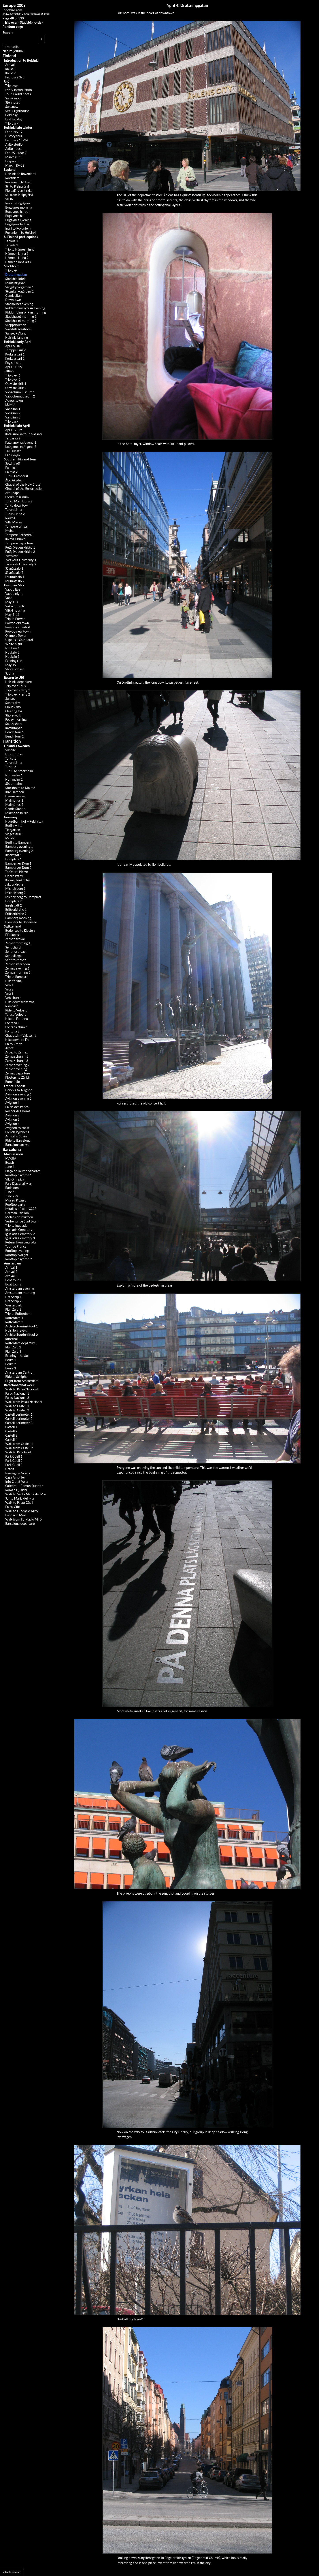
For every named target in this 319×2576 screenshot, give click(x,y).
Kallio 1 (10, 69)
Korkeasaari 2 (15, 358)
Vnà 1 (9, 985)
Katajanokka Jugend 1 (20, 442)
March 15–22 (14, 165)
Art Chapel (12, 493)
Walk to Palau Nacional (21, 1389)
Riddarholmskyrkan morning (25, 312)
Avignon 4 (12, 1124)
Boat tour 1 (13, 1280)
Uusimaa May (14, 585)
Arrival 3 (11, 1276)
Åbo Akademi (14, 480)
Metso (10, 531)
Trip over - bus (15, 686)
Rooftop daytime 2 (18, 1259)
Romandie (12, 1082)
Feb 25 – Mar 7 (16, 153)
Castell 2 (11, 1431)
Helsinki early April (18, 342)
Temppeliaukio (15, 350)
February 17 (14, 132)
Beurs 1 (10, 1360)
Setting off (12, 463)
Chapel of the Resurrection (24, 489)
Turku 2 (10, 767)
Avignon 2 (12, 1115)
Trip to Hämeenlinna (19, 249)
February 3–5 (14, 77)
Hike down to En (17, 1040)
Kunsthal (11, 1339)
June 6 (10, 1192)
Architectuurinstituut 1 (21, 1326)
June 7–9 (11, 1196)
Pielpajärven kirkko (18, 190)
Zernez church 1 (16, 1056)
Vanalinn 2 (12, 413)
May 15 (10, 665)
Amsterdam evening (19, 1288)
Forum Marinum (17, 497)
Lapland (9, 169)
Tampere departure (19, 543)
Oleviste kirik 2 (15, 388)
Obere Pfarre (14, 876)
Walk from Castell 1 (19, 1444)
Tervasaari (12, 438)
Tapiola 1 (11, 241)
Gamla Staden (15, 809)
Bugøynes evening (18, 220)
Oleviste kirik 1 (15, 384)
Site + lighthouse (17, 111)
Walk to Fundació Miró (21, 1511)
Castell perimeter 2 (18, 1418)
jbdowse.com (12, 10)
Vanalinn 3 (12, 417)
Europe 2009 (14, 5)
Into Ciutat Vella (16, 1481)
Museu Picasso (15, 1200)
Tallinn (9, 371)
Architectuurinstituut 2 (21, 1335)
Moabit (10, 838)
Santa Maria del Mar (19, 1498)
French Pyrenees (17, 1132)
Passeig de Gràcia (17, 1473)
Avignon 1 (12, 1103)
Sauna (9, 673)
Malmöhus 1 (14, 800)
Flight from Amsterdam (21, 1381)
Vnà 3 (9, 993)
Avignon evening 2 (18, 1098)
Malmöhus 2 (14, 804)
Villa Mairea (13, 522)
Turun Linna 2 (15, 514)
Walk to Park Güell (18, 1452)
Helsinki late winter (18, 127)
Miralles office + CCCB (20, 1209)
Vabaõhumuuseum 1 (20, 392)
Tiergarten (12, 830)
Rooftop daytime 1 (18, 1175)
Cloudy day (13, 707)
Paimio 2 (11, 472)
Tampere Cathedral (18, 535)
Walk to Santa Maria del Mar (25, 1494)
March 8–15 (14, 157)
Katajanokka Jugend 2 (20, 447)
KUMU (10, 405)
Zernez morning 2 (17, 972)
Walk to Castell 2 (17, 1410)
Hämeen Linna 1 (16, 253)
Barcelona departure (20, 1523)
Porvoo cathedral (17, 627)
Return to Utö (14, 677)
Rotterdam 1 (14, 1318)
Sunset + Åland (15, 333)
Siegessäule (13, 834)
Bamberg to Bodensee (21, 922)
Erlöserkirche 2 (15, 914)
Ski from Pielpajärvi (19, 195)
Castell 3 (11, 1435)
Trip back (11, 123)
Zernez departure (17, 1073)
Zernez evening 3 (17, 1069)
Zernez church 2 (16, 1061)
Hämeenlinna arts (18, 262)
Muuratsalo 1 (14, 577)
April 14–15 (13, 367)
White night (13, 644)
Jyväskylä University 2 (20, 564)
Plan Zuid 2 (13, 1347)
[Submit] (41, 39)
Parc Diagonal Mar (18, 1183)
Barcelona (12, 1149)
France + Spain (14, 1086)
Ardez (9, 1048)
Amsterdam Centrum (20, 1372)
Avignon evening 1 (18, 1094)
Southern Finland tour (20, 459)
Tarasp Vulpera (15, 1014)
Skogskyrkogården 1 (19, 287)
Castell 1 (11, 1427)
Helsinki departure (18, 682)
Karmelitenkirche (17, 880)
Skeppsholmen (15, 325)
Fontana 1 (12, 1023)
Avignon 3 (12, 1119)
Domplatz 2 (13, 901)
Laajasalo (12, 161)
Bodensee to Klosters (20, 930)
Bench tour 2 (14, 736)
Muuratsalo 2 (14, 581)
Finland (9, 55)
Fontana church (16, 1027)
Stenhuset (12, 102)
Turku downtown (17, 505)
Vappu (9, 598)
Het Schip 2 (13, 1301)
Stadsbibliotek (30, 22)
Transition (12, 741)
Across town (14, 400)
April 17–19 (13, 430)
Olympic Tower (15, 635)
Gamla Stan (13, 295)
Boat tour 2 (13, 1284)
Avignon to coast (17, 1128)
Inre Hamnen (14, 792)
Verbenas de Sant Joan (21, 1221)
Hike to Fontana (16, 1019)
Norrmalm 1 (14, 775)
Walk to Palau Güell (19, 1502)
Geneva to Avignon (18, 1090)
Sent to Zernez (15, 960)
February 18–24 (16, 140)
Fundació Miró (15, 1515)
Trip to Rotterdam (17, 1314)
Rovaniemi (12, 178)
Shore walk (13, 715)
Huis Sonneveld (16, 1330)
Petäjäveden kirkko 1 (20, 547)
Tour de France (15, 1246)
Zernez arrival (15, 939)
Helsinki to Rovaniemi (20, 174)
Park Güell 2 (14, 1460)
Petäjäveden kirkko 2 (20, 551)
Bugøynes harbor (17, 211)
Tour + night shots (18, 94)
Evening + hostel (16, 1356)
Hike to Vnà (13, 981)
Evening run (13, 661)
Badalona (12, 1188)
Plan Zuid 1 (13, 1309)
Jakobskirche (14, 884)
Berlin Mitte (13, 825)
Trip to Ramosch (16, 977)
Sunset (10, 698)
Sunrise (10, 750)
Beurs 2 (10, 1364)
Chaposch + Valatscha (20, 1035)
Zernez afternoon (17, 964)
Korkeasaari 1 (15, 354)
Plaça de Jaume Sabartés (22, 1171)
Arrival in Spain (16, 1136)
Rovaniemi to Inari (18, 182)
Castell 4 (11, 1439)
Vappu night (14, 593)
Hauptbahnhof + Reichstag (24, 821)
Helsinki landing (16, 337)
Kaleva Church (15, 539)
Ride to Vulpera (16, 1010)
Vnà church (13, 998)
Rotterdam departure (20, 1343)
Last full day (13, 119)
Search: (8, 32)
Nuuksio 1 (12, 648)
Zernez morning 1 (17, 943)
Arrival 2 (11, 1272)
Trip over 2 (13, 379)
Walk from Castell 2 (19, 1448)
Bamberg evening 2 (19, 851)
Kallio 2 (10, 73)
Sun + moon (13, 98)
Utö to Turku (14, 754)
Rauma (10, 518)
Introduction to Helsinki (21, 60)
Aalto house (13, 148)
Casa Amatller (15, 1477)
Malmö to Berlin (16, 813)
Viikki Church (14, 606)
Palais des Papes (16, 1107)
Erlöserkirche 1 (15, 909)
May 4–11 (12, 614)
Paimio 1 (11, 468)
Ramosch (11, 1006)
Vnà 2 (9, 989)
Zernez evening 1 (17, 968)
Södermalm (13, 783)
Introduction (12, 47)
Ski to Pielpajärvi (17, 186)
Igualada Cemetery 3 (20, 1238)
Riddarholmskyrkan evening (25, 308)
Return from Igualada (20, 1242)
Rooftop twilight (16, 1255)
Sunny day (12, 703)
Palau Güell (13, 1507)
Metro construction (19, 1217)
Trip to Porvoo (15, 619)
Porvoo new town (17, 631)
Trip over (11, 22)
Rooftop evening (17, 1251)
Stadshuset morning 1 (20, 316)
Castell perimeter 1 (18, 1414)
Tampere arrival (16, 526)
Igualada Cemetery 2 (20, 1234)
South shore (14, 724)
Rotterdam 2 (14, 1322)
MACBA (10, 1158)
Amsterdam (12, 1263)
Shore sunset (14, 669)
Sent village (13, 956)
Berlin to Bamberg (18, 842)
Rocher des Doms (17, 1111)
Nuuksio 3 (12, 656)
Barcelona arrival (17, 1145)
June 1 (10, 1167)
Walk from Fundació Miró (23, 1519)
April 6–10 (12, 346)
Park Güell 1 (14, 1456)
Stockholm (11, 266)
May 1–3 (11, 602)
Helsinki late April (17, 426)
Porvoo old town (17, 623)
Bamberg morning (18, 918)
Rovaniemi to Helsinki (20, 232)
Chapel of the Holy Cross (22, 484)
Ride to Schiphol (16, 1377)
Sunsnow (11, 107)
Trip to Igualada (16, 1225)
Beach (9, 1162)
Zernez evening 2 (17, 1065)
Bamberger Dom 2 (18, 867)
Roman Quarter (16, 1490)
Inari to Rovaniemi (18, 228)
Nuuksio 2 (12, 652)
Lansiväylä (12, 455)
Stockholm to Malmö (20, 788)
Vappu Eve (12, 589)
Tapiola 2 (11, 245)
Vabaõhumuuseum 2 (20, 396)
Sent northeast (15, 951)
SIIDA (9, 199)
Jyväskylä (11, 556)
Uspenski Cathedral (19, 640)
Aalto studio (14, 144)
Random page (13, 27)
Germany (10, 817)
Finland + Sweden (17, 746)
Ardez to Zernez (16, 1052)
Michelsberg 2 (15, 893)
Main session (13, 1154)
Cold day (11, 115)
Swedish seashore (18, 329)
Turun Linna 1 (15, 510)
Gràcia (9, 1469)
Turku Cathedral (16, 476)
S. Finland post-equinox (21, 237)
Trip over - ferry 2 (17, 694)
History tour (14, 136)
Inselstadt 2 (13, 905)
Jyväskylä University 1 (20, 560)
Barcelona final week (19, 1385)
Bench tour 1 (14, 732)
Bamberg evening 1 (19, 846)
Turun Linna (13, 762)
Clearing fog (13, 711)
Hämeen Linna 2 (16, 258)
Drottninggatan (16, 274)
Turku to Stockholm (19, 771)
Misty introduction (18, 90)
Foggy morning (15, 719)
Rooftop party (15, 1204)
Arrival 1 (11, 1267)
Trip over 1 (13, 375)
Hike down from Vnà (19, 1002)
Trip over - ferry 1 (17, 690)
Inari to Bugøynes (17, 203)
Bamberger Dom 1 (18, 863)
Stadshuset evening (19, 304)
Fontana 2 (12, 1031)
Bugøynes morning (18, 207)
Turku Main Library (18, 501)
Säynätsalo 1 (14, 568)
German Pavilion (17, 1213)
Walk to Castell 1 (17, 1406)
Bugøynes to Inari (17, 224)
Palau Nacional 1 (17, 1393)
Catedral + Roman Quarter (24, 1486)
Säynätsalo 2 (14, 572)
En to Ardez (13, 1044)
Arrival (10, 65)
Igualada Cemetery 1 (20, 1230)
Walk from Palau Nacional (23, 1402)
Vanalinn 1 (12, 409)
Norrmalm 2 (14, 779)
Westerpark (13, 1305)
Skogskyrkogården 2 (19, 291)
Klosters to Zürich (17, 1077)
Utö (6, 81)
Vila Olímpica (14, 1179)
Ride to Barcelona (17, 1140)
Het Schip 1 (13, 1297)
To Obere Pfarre (16, 872)
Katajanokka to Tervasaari (23, 434)
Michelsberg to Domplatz (23, 897)
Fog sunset (13, 363)
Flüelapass (12, 935)
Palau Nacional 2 (17, 1397)
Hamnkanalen (15, 796)
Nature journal (13, 51)
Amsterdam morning (20, 1293)
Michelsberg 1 (15, 888)
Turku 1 (10, 758)
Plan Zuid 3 (13, 1351)
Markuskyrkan (15, 283)
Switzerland (12, 926)
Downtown (13, 300)
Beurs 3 (10, 1368)
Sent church (13, 947)
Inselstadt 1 (13, 855)
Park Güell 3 (14, 1465)
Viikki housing (15, 610)
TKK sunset (13, 451)
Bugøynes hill (14, 216)
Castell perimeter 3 (18, 1423)
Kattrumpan (13, 728)
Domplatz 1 (13, 859)
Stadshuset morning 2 (20, 321)
